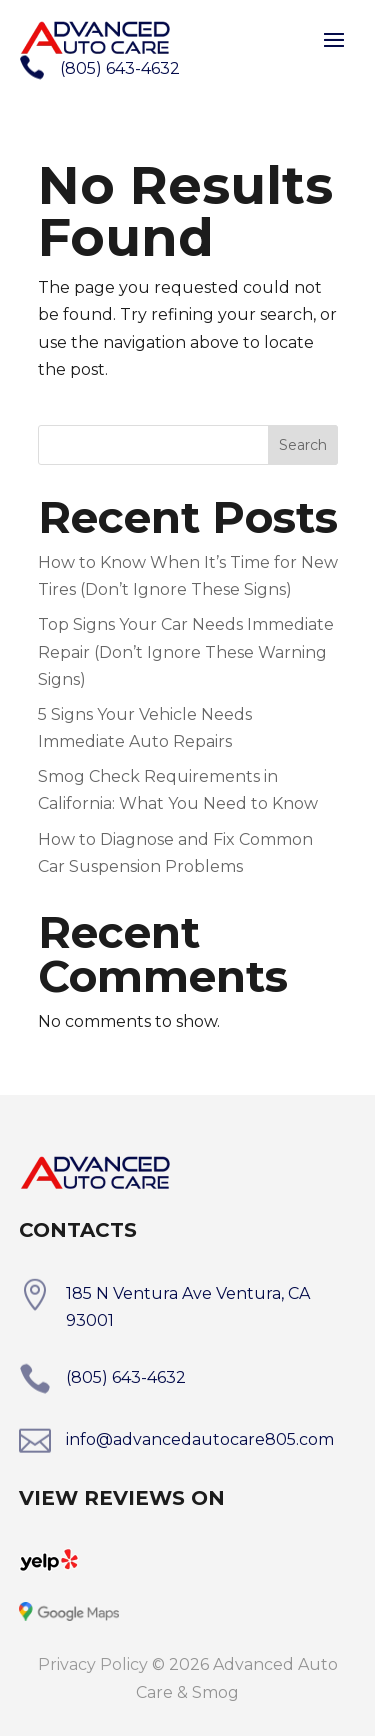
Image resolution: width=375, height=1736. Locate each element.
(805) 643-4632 (126, 1377)
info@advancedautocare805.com (200, 1439)
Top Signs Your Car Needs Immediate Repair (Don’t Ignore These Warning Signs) (186, 651)
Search (303, 445)
